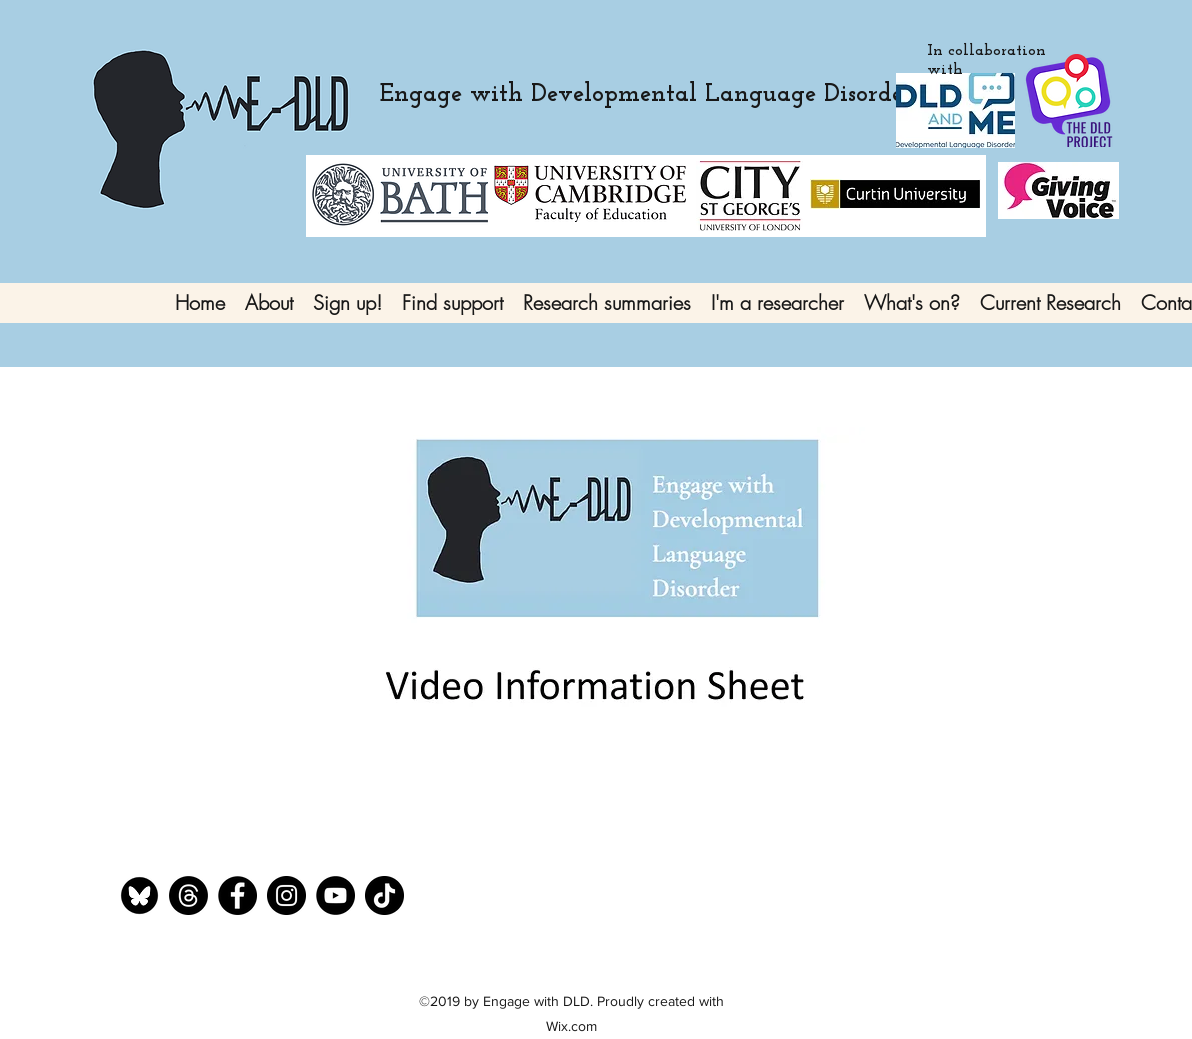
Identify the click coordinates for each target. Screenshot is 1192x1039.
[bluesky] (139, 895)
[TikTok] (384, 895)
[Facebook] (237, 895)
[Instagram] (286, 895)
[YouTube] (335, 895)
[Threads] (188, 895)
